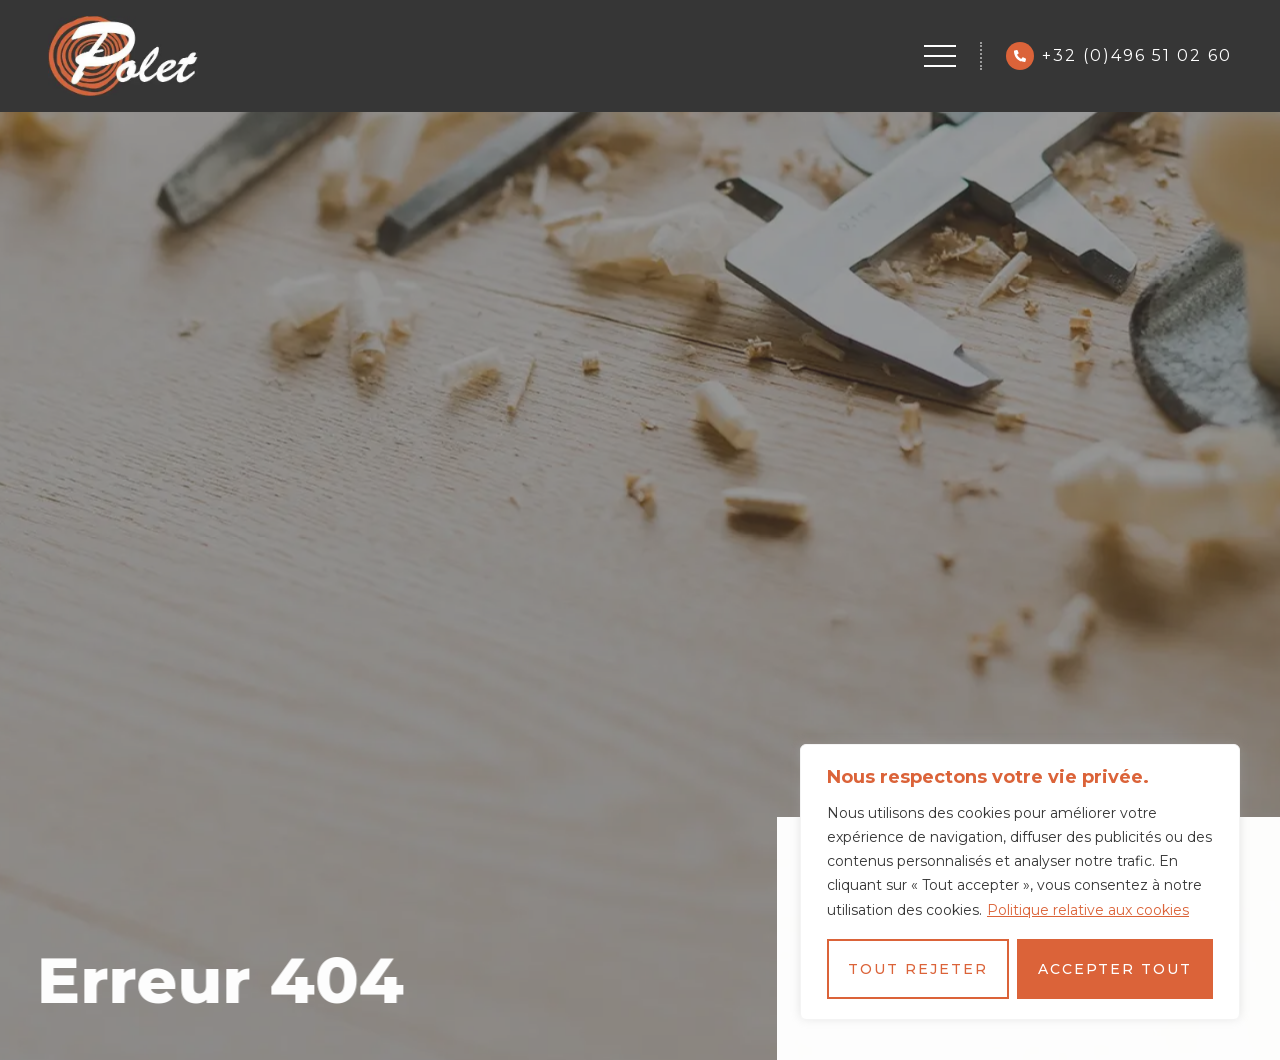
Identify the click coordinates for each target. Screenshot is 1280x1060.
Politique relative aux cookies (1088, 910)
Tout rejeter (918, 969)
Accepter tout (1115, 969)
